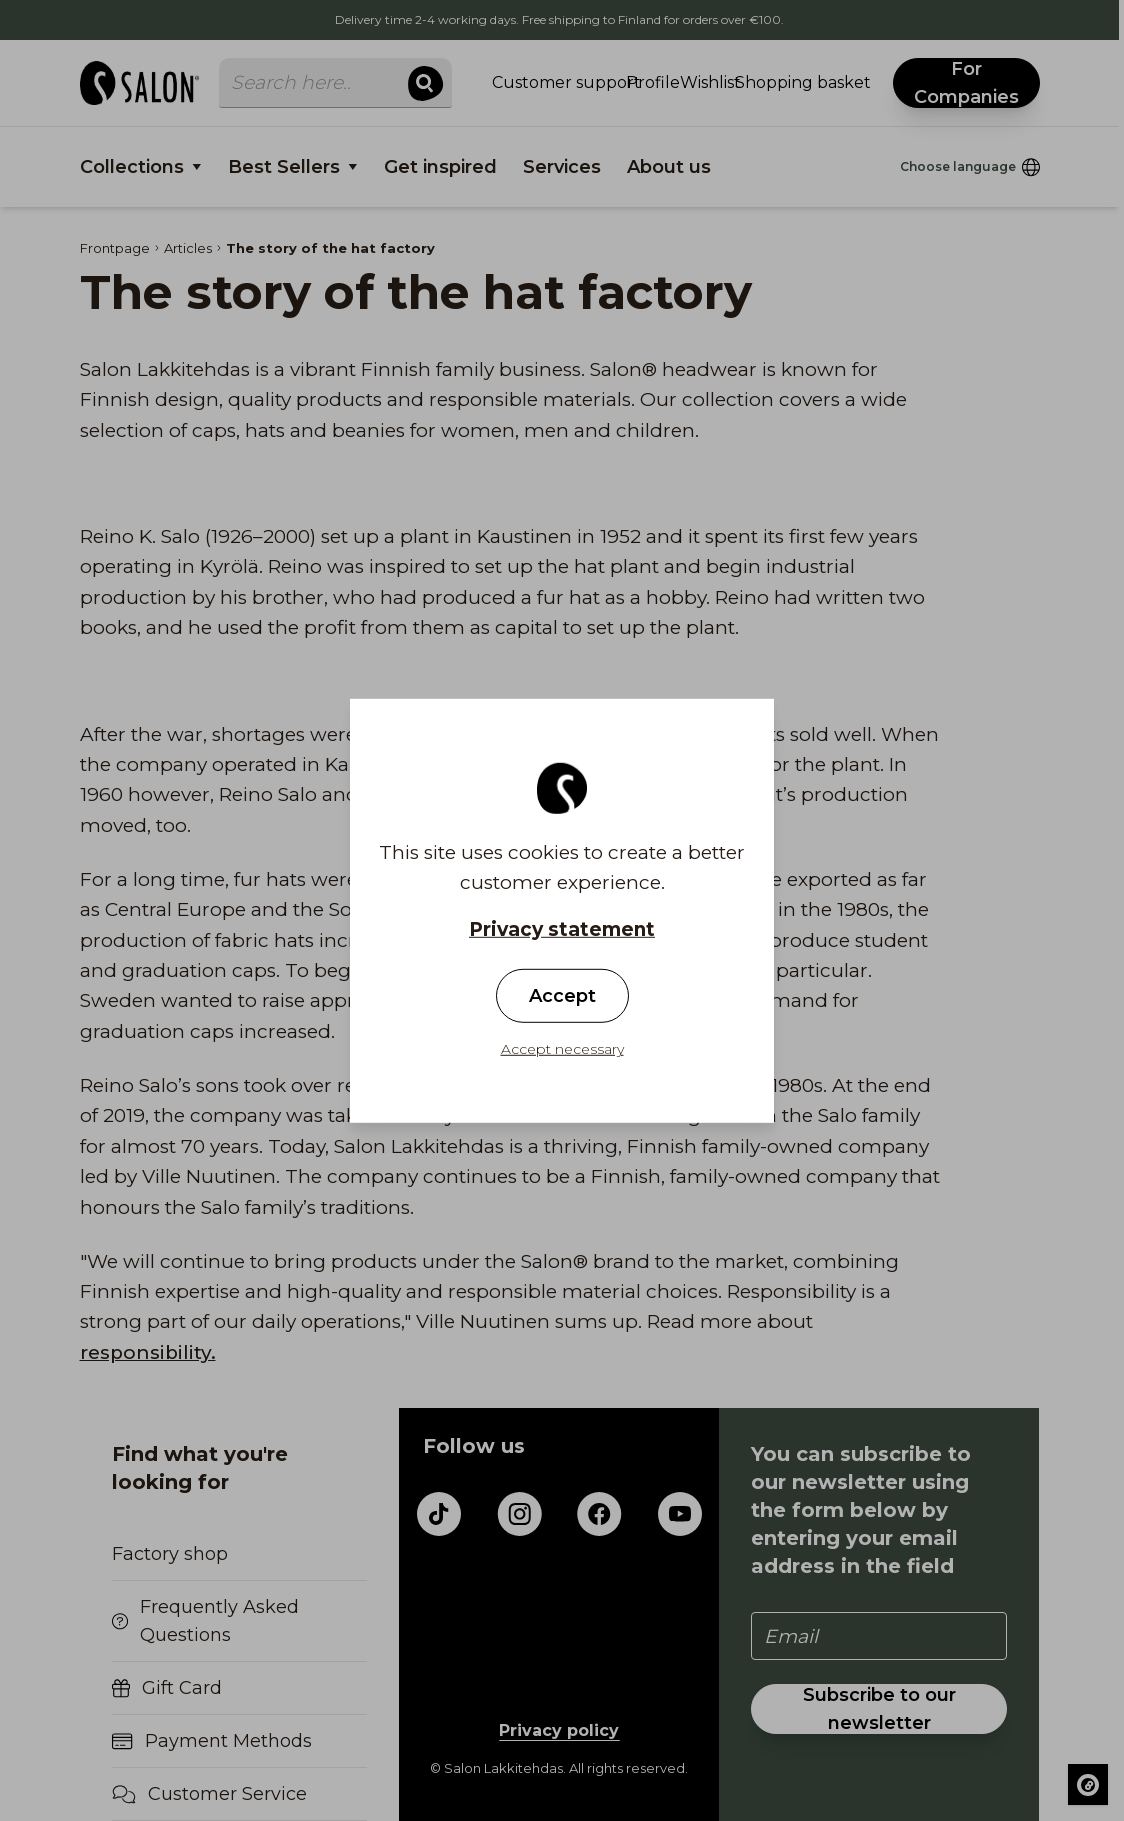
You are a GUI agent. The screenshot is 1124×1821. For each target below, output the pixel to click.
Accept (562, 996)
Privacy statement (562, 928)
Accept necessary (562, 1049)
